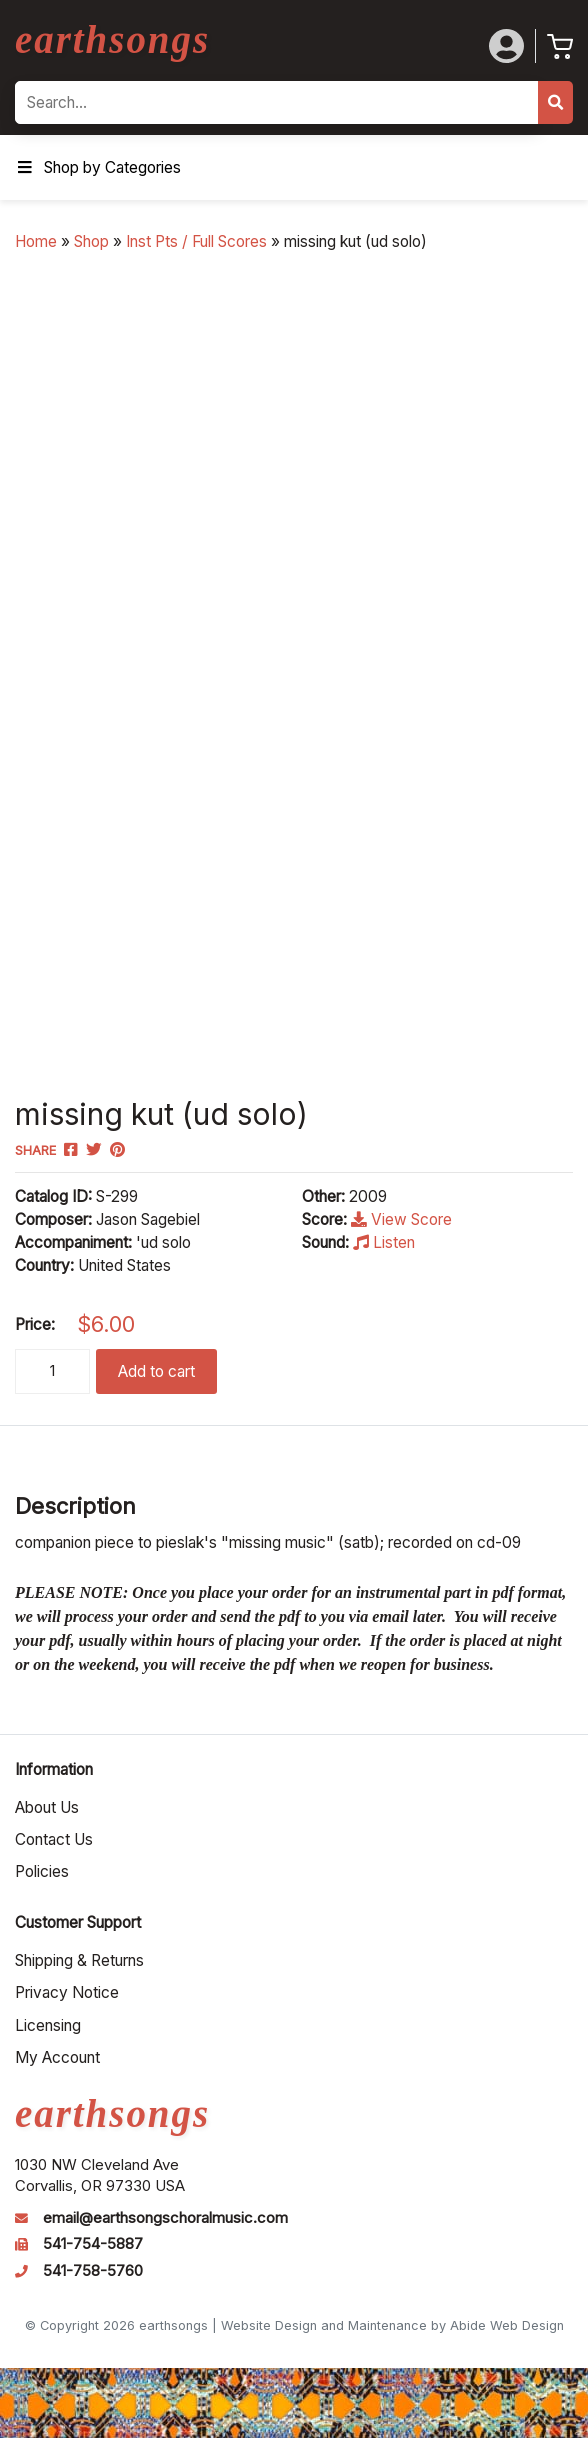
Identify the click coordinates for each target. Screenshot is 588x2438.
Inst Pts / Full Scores (196, 241)
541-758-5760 (93, 2271)
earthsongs (112, 39)
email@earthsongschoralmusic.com (165, 2218)
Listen (384, 1242)
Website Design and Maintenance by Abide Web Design (392, 2325)
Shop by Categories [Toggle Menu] (98, 167)
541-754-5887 (93, 2244)
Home (36, 241)
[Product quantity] (52, 1371)
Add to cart (156, 1371)
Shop (91, 241)
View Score (401, 1219)
